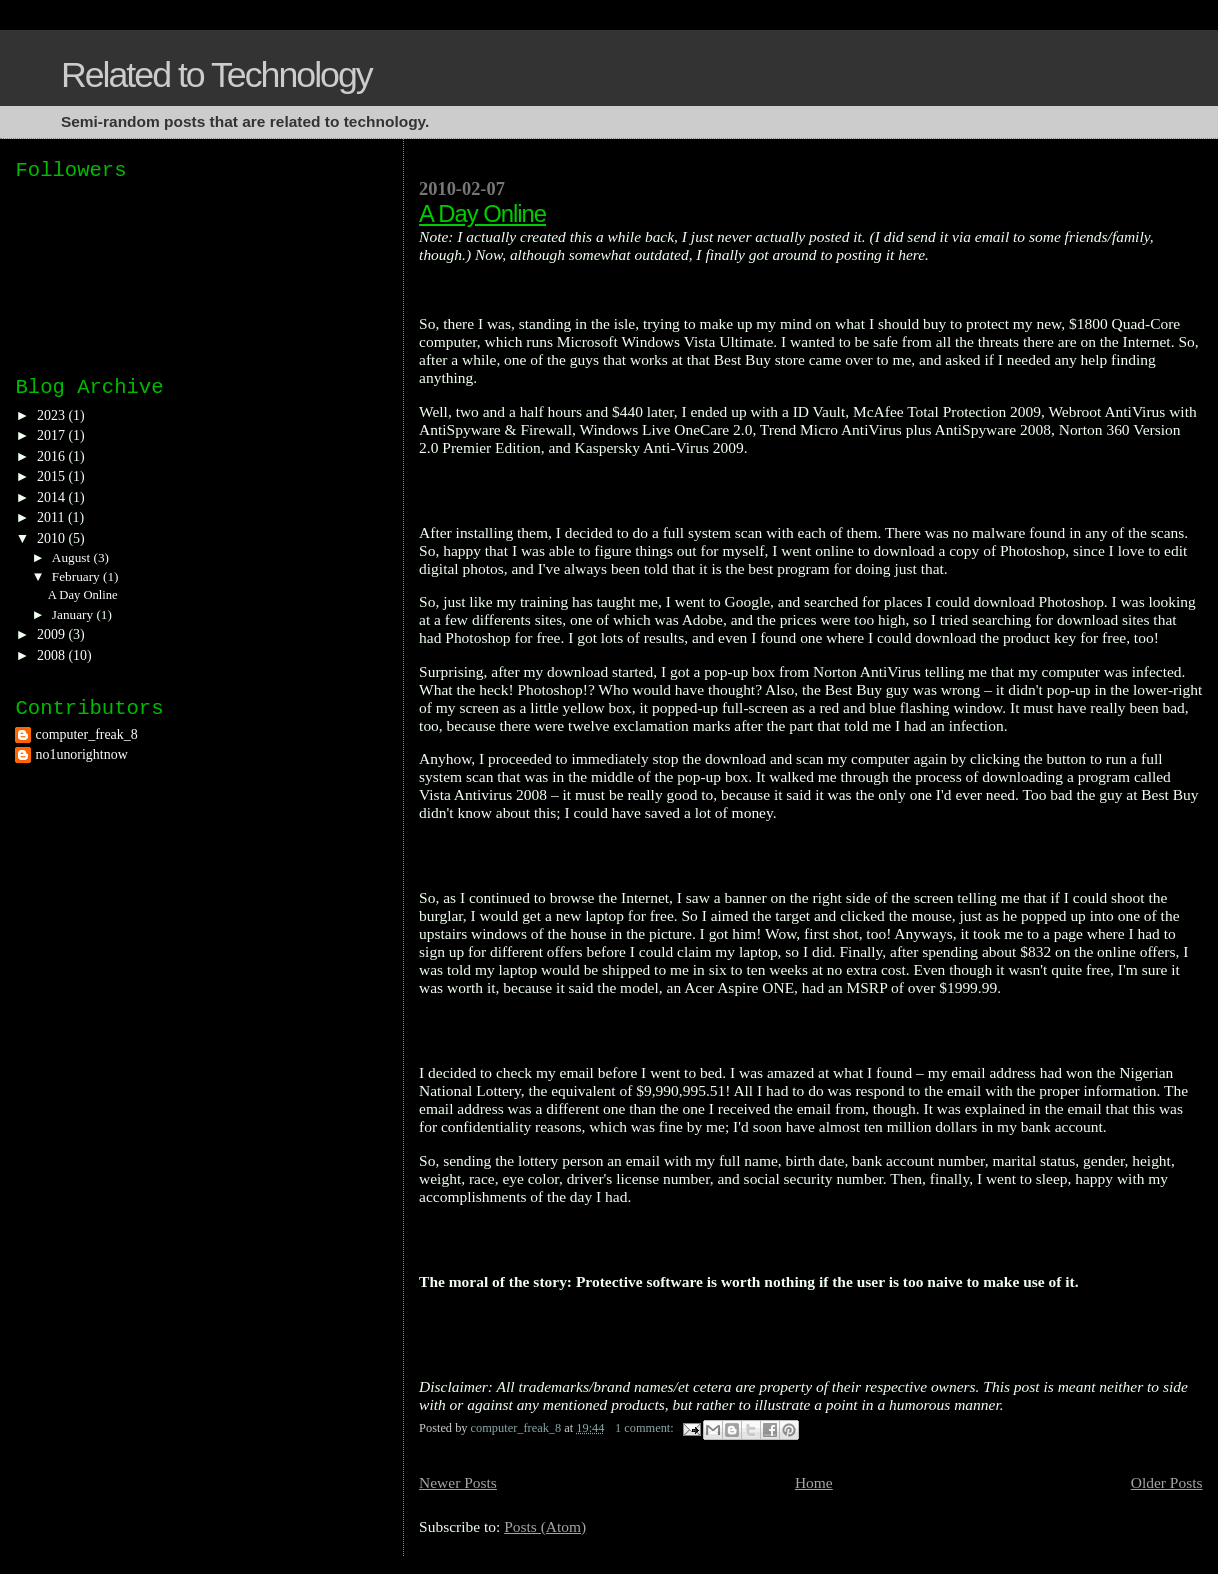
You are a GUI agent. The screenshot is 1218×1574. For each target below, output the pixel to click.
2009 (52, 634)
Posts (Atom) (545, 1526)
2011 (52, 517)
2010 (52, 538)
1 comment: (646, 1428)
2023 (52, 415)
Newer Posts (458, 1482)
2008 (52, 655)
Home (814, 1482)
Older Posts (1167, 1482)
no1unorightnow (81, 754)
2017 (52, 435)
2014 (52, 497)
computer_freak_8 (86, 734)
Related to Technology (216, 75)
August (73, 557)
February (77, 576)
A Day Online (482, 213)
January (74, 614)
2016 (52, 456)
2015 (52, 476)
